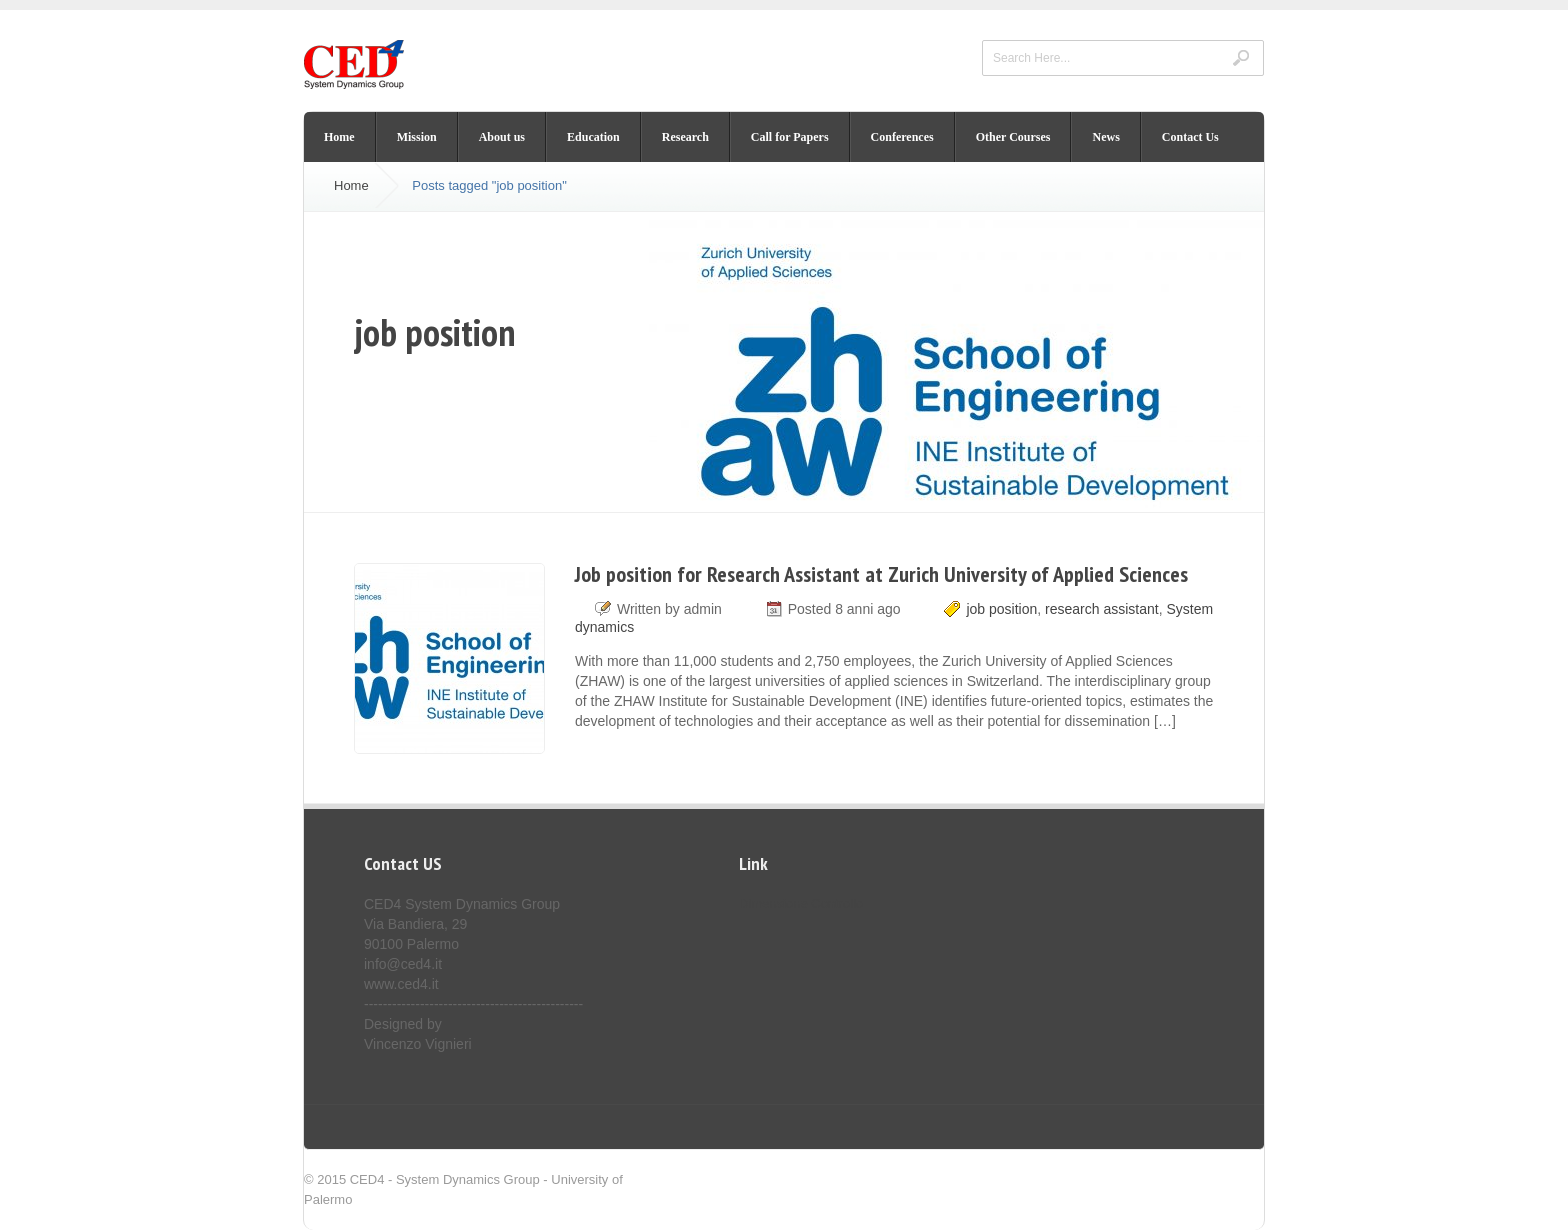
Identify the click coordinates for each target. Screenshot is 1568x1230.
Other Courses (1013, 137)
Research (685, 137)
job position (1001, 609)
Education (593, 137)
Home (339, 137)
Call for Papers (790, 137)
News (1105, 137)
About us (502, 137)
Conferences (902, 137)
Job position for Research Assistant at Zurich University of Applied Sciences (881, 574)
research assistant (1102, 609)
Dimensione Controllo (801, 903)
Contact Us (1190, 137)
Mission (417, 137)
